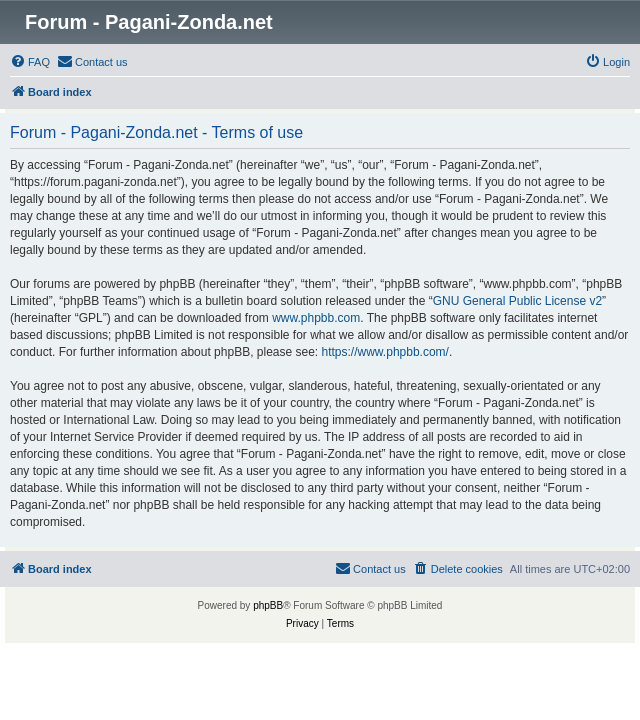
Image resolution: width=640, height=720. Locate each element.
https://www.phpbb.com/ (385, 352)
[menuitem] (30, 62)
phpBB (268, 605)
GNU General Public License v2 (517, 301)
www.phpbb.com (316, 318)
